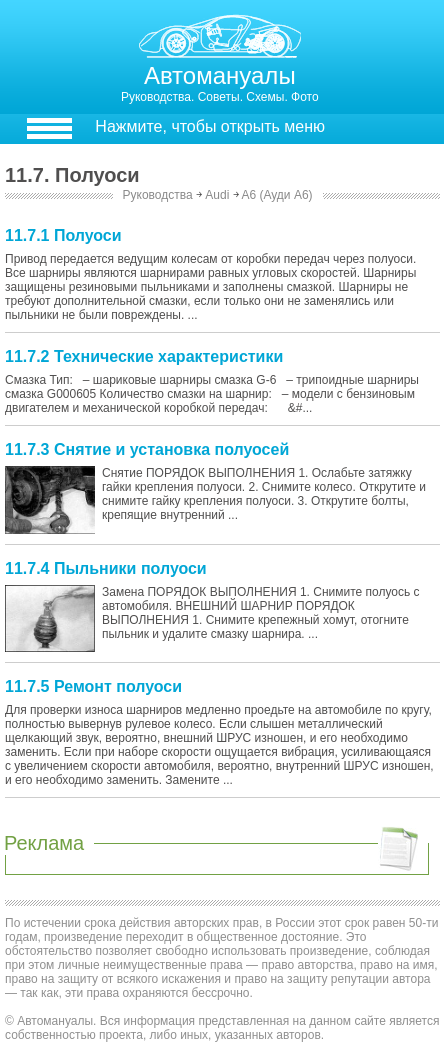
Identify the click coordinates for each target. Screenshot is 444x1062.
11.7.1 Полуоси (63, 235)
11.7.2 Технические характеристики (144, 356)
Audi (217, 195)
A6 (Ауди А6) (276, 195)
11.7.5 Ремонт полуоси (93, 686)
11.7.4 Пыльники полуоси (106, 568)
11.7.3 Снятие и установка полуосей (147, 449)
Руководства (158, 195)
